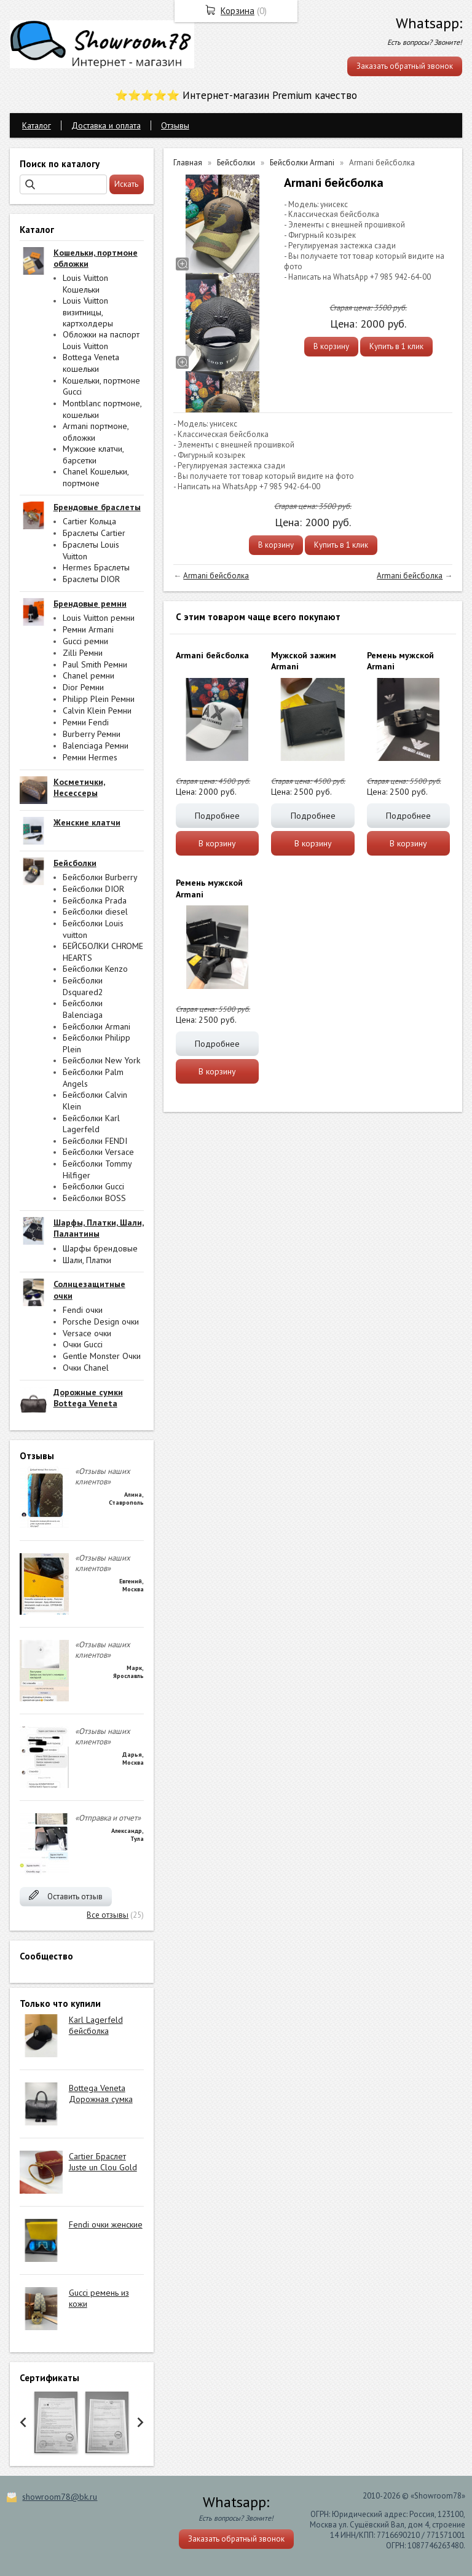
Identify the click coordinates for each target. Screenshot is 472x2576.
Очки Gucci (83, 1344)
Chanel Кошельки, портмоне (95, 477)
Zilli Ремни (83, 652)
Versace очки (87, 1333)
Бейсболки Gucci (93, 1186)
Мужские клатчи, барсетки (93, 454)
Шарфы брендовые (100, 1248)
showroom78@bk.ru (59, 2496)
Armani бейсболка (216, 575)
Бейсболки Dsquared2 (83, 986)
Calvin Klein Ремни (97, 710)
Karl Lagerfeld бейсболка (96, 2025)
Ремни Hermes (90, 757)
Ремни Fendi (86, 722)
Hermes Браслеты (96, 567)
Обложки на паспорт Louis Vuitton (101, 340)
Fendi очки (83, 1309)
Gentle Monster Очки (102, 1355)
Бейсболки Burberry (100, 877)
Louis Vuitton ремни (99, 617)
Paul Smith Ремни (95, 664)
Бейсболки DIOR (93, 888)
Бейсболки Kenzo (95, 968)
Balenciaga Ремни (95, 745)
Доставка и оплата (106, 125)
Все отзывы (107, 1915)
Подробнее (217, 815)
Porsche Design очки (101, 1321)
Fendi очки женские (106, 2224)
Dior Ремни (83, 687)
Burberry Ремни (91, 733)
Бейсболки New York (101, 1060)
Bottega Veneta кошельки (91, 363)
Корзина (237, 11)
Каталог (36, 125)
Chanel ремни (88, 675)
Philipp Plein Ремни (99, 698)
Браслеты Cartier (94, 532)
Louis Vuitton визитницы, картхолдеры (88, 312)
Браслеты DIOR (91, 579)
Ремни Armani (88, 629)
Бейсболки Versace (98, 1151)
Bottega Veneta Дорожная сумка (101, 2093)
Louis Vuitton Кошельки (85, 283)
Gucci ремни (85, 641)
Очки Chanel (86, 1367)
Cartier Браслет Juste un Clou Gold (103, 2162)
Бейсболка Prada (95, 900)
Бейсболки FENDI (95, 1140)
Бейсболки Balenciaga (83, 1009)
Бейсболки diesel (95, 911)
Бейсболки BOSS (94, 1197)
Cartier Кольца (89, 521)
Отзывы (175, 125)
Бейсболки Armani (96, 1026)
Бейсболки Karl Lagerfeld (91, 1124)
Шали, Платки (87, 1260)
